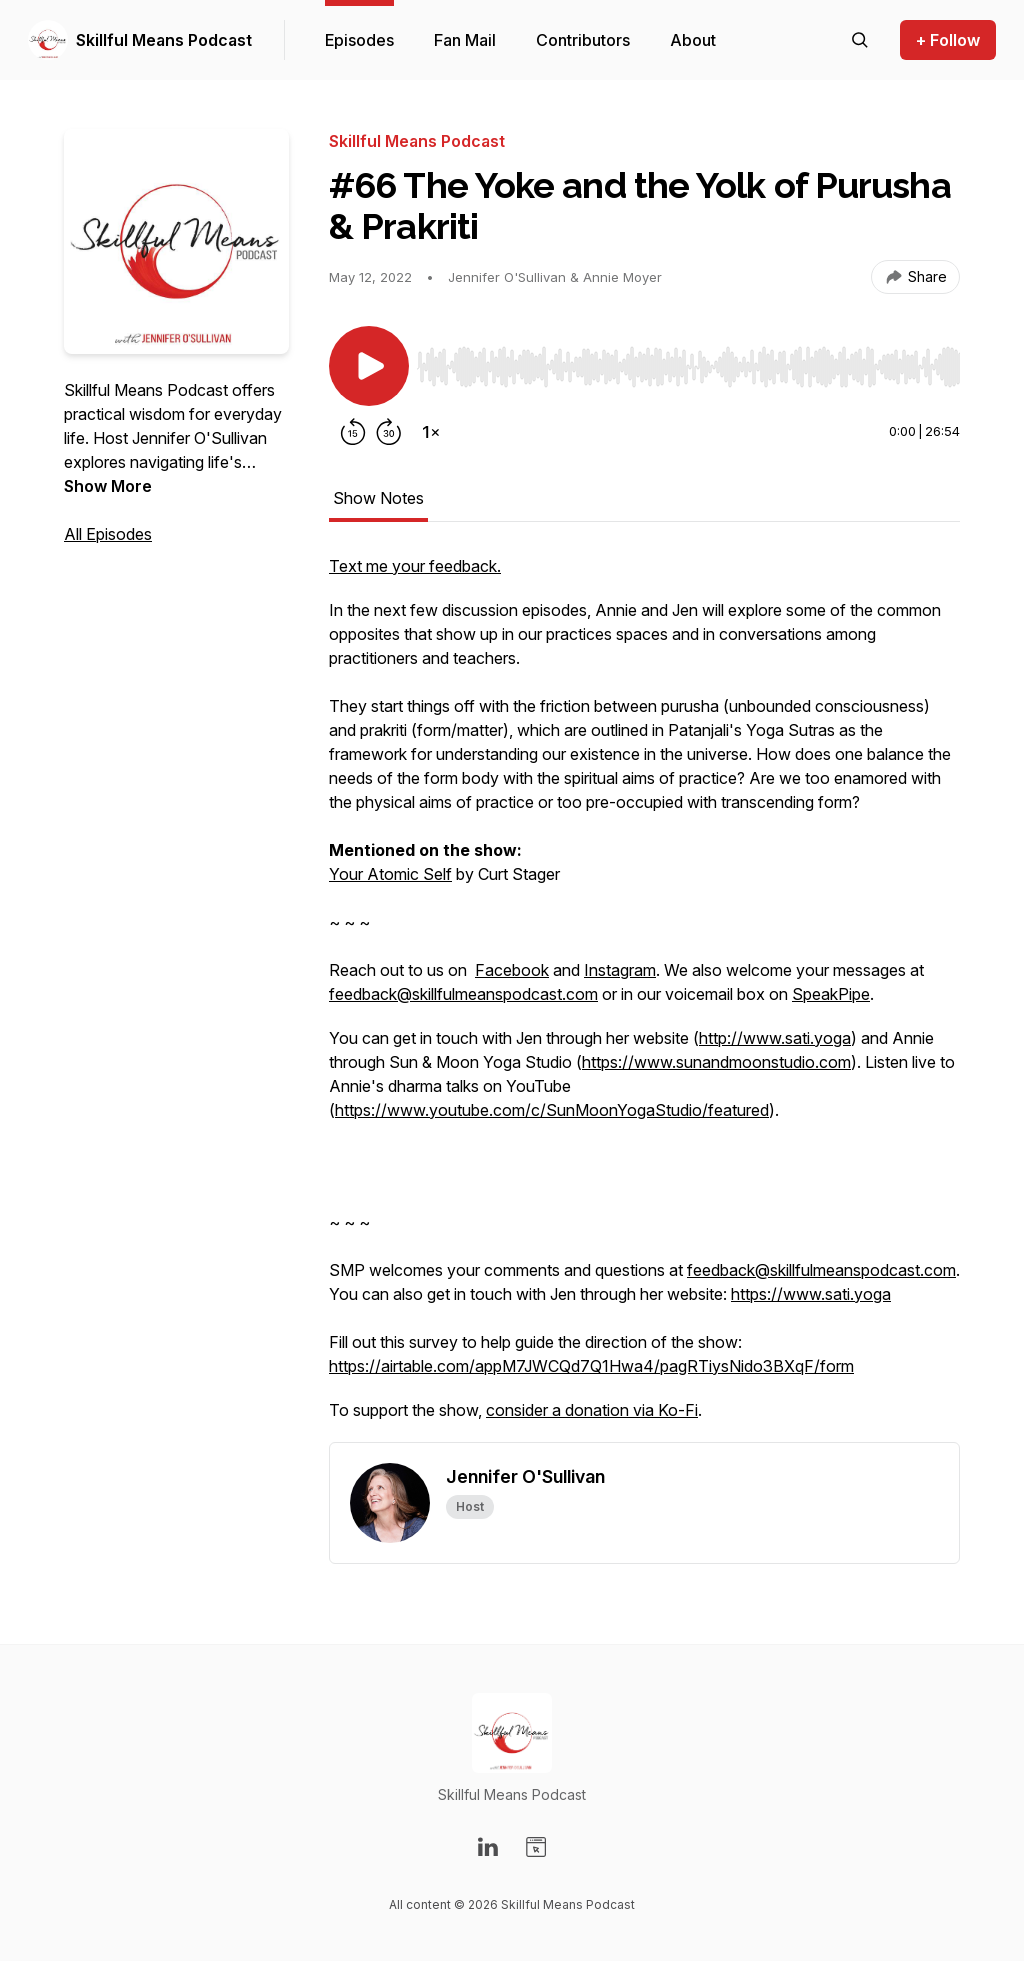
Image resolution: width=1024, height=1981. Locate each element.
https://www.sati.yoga (811, 1294)
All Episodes (108, 534)
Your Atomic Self (390, 874)
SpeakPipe (831, 994)
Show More (108, 486)
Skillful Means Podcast (164, 40)
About (693, 40)
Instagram (620, 970)
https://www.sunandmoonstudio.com (716, 1062)
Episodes (359, 40)
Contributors (583, 40)
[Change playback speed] (431, 432)
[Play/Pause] (369, 366)
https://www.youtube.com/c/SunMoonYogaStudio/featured (552, 1110)
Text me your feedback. (415, 566)
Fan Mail (465, 40)
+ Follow (948, 40)
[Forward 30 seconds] (389, 432)
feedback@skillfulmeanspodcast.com (463, 994)
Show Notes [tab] (378, 498)
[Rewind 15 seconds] (353, 432)
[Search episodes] (860, 40)
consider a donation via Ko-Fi (592, 1410)
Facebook (512, 970)
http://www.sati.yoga (775, 1038)
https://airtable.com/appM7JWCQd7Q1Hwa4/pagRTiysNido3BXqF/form (591, 1366)
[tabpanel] (644, 998)
